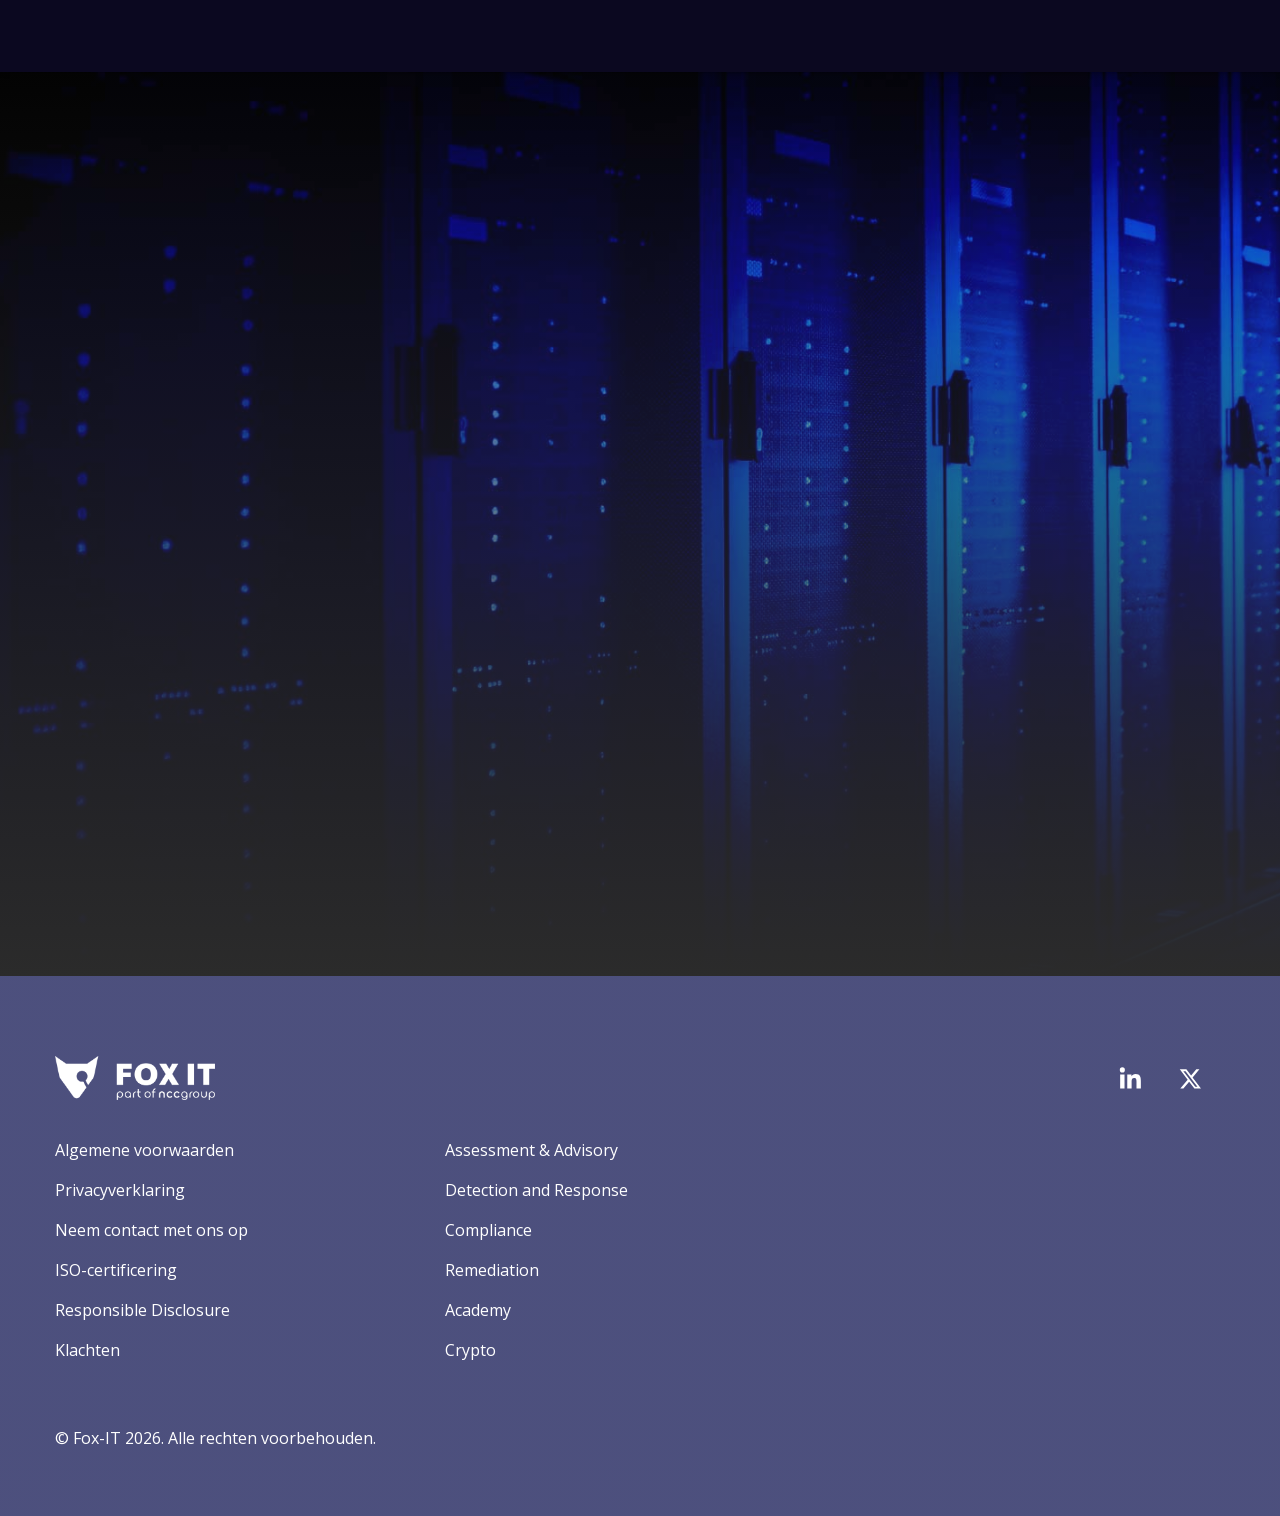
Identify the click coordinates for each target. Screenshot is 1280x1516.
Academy (478, 1310)
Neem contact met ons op (151, 1230)
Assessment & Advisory (531, 1150)
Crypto (470, 1350)
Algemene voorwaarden (144, 1150)
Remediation (492, 1270)
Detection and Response (536, 1190)
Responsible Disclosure (142, 1310)
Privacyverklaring (120, 1190)
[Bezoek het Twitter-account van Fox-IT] (1190, 1079)
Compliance (488, 1230)
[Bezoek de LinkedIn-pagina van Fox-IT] (1130, 1078)
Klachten (87, 1350)
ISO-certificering (116, 1270)
